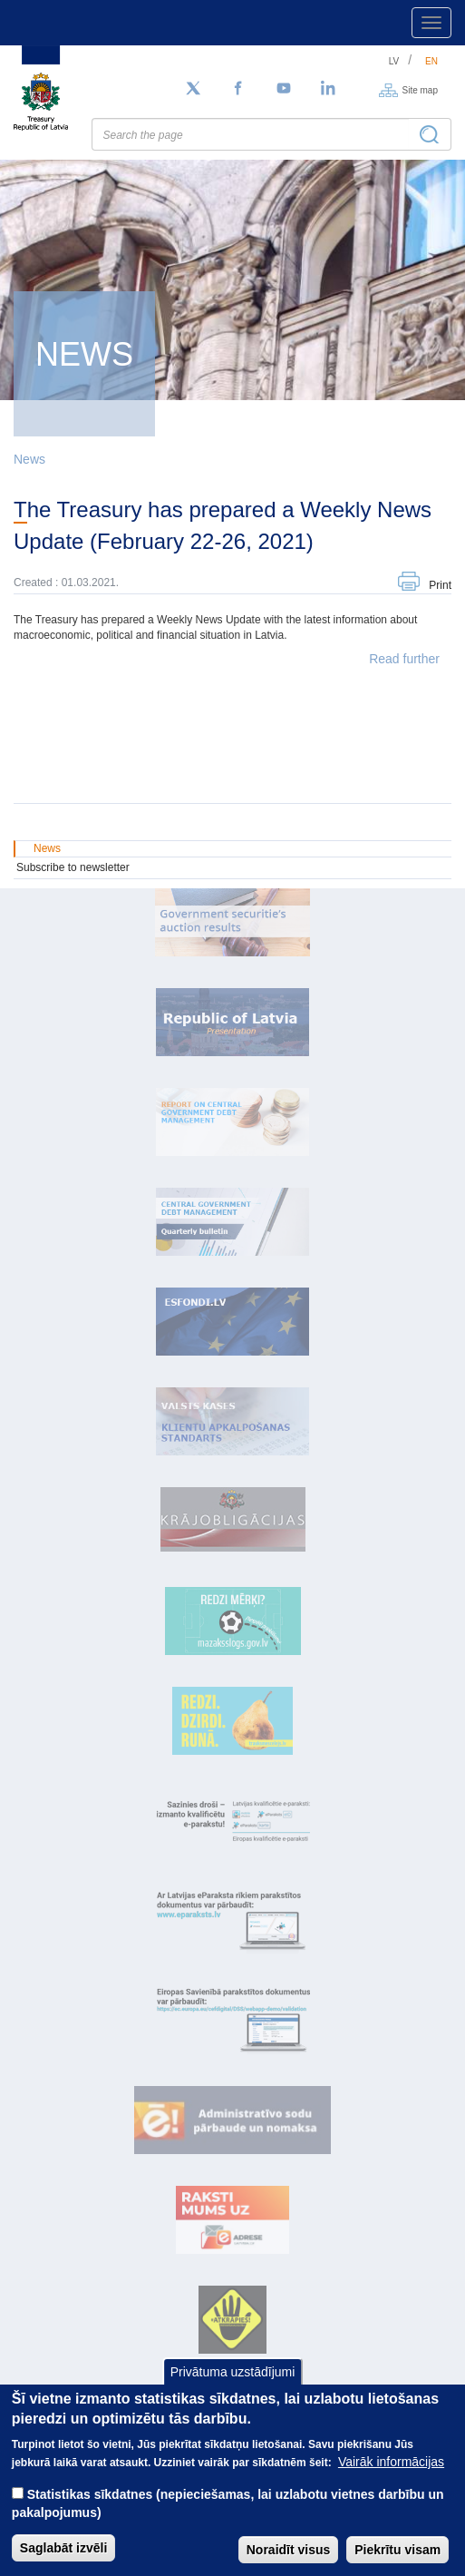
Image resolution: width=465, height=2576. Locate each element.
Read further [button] (404, 658)
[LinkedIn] (329, 89)
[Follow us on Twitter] (193, 89)
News (29, 459)
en (431, 61)
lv (394, 61)
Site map (420, 89)
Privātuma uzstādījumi (232, 2392)
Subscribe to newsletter (73, 867)
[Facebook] (238, 89)
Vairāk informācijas (391, 2481)
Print (440, 585)
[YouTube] (284, 89)
